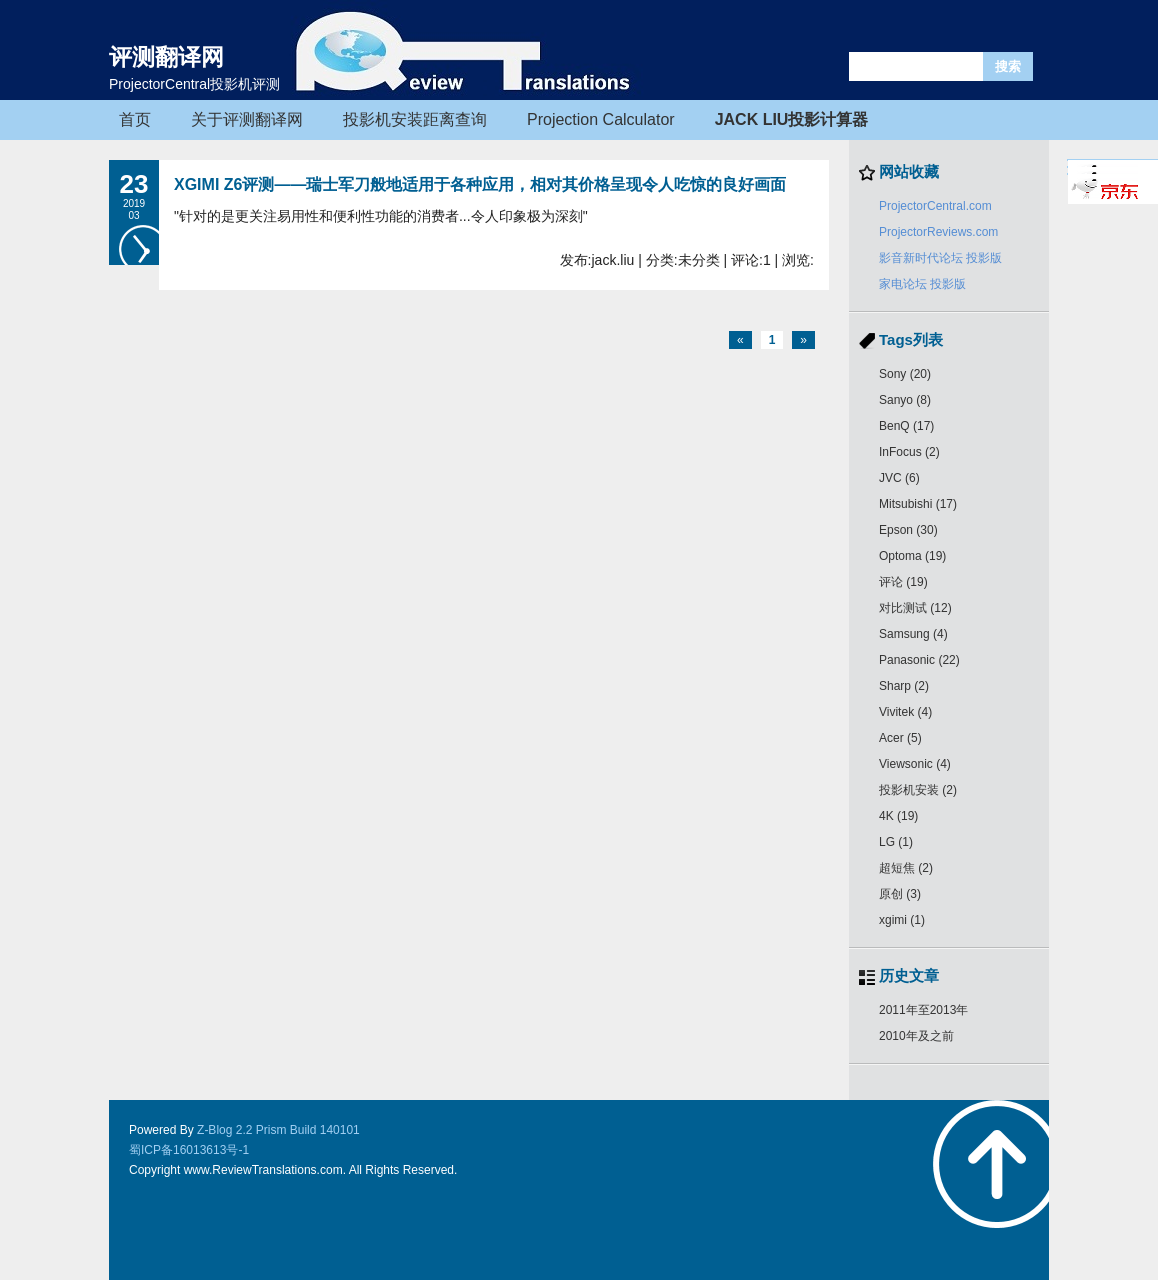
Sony (905, 374)
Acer (900, 738)
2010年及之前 (916, 1036)
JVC (899, 478)
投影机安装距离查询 (415, 119)
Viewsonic (915, 764)
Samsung (913, 634)
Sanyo (905, 400)
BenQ (906, 426)
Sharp (904, 686)
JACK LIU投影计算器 (792, 119)
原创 (900, 894)
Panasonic (919, 660)
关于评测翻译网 (247, 119)
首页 (135, 119)
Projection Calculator (601, 119)
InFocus (909, 452)
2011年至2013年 (923, 1010)
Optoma (912, 556)
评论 (903, 582)
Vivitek (905, 712)
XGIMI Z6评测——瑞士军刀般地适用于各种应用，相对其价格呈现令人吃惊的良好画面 (480, 184)
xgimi (902, 920)
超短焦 (906, 868)
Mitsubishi (918, 504)
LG (896, 842)
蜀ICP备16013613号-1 (189, 1150)
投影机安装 (918, 790)
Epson (908, 530)
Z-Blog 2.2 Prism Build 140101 (278, 1130)
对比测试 (915, 608)
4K (898, 816)
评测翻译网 (166, 57)
